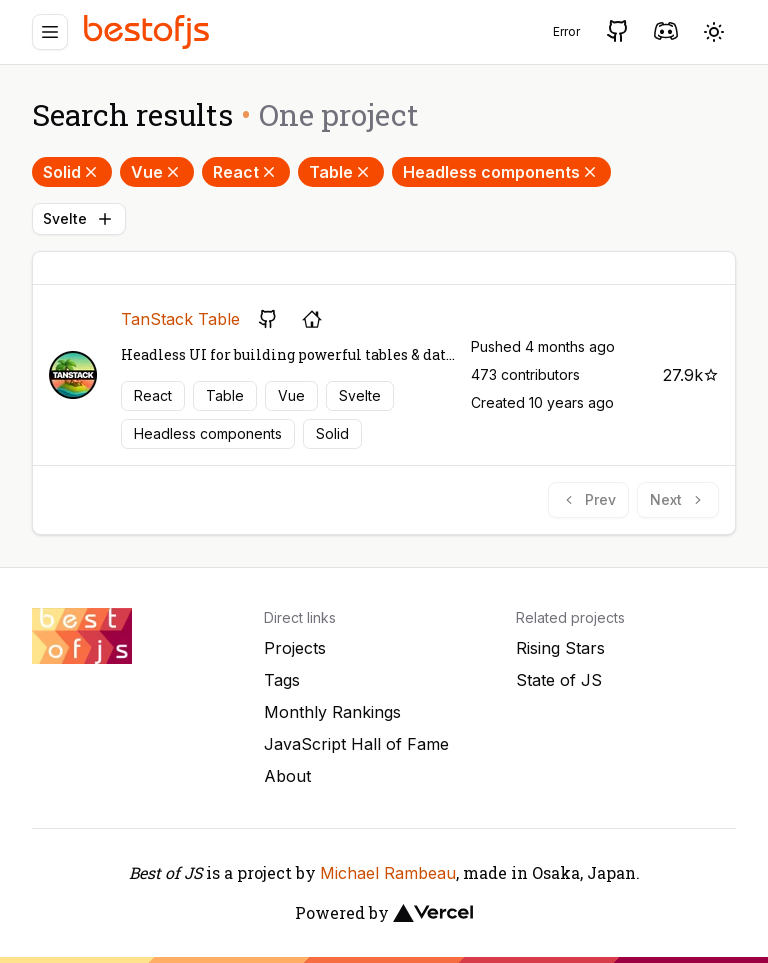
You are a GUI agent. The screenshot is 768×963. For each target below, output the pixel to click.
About (287, 776)
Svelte (79, 219)
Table (341, 172)
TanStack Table (180, 319)
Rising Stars (560, 648)
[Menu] (50, 32)
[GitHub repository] (268, 319)
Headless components (501, 172)
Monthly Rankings (332, 712)
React (246, 172)
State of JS (559, 680)
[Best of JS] (149, 31)
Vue (157, 172)
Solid (72, 172)
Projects (295, 648)
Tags (282, 680)
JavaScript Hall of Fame (356, 744)
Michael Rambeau (388, 873)
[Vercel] (433, 913)
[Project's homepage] (312, 319)
